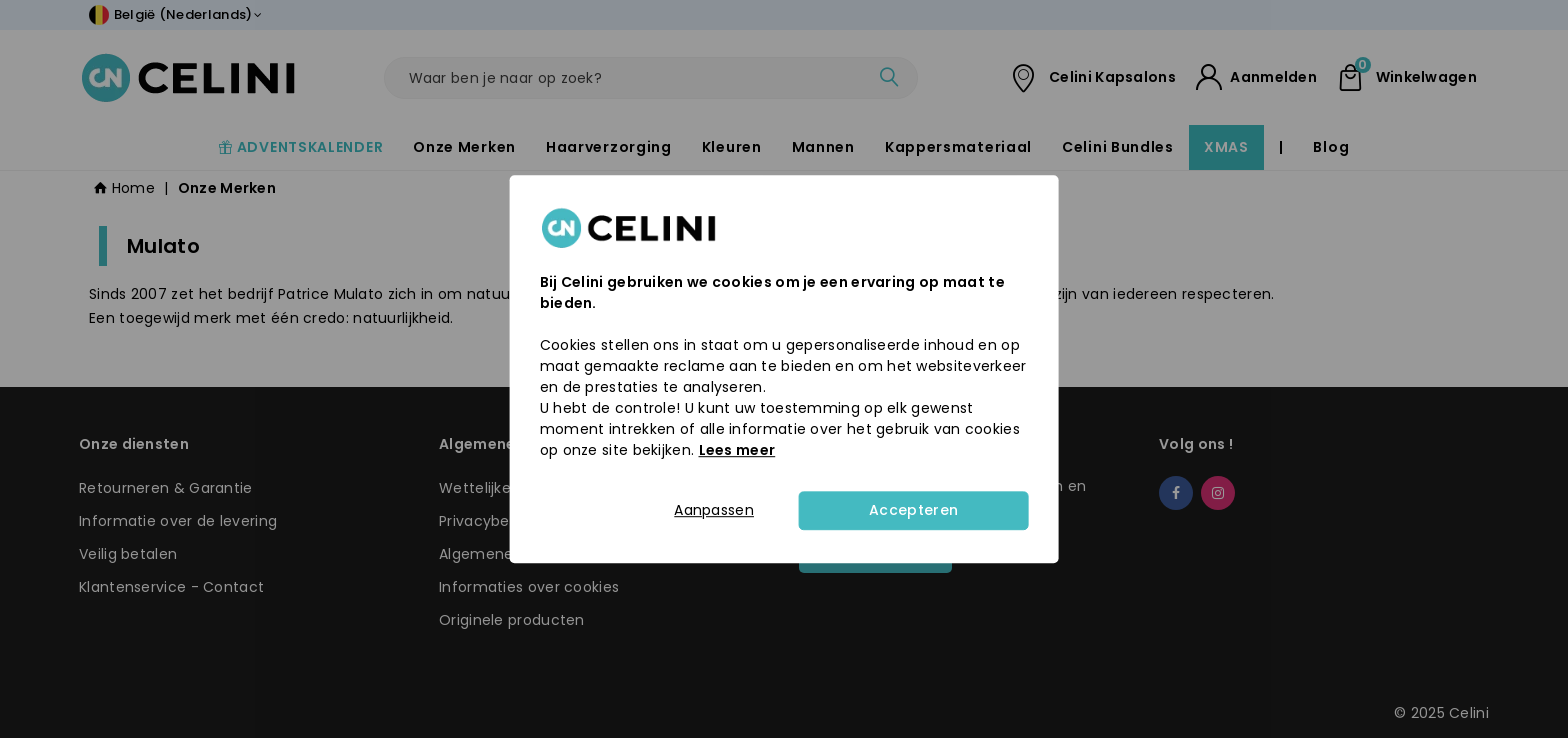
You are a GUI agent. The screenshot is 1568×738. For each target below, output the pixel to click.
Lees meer (737, 450)
